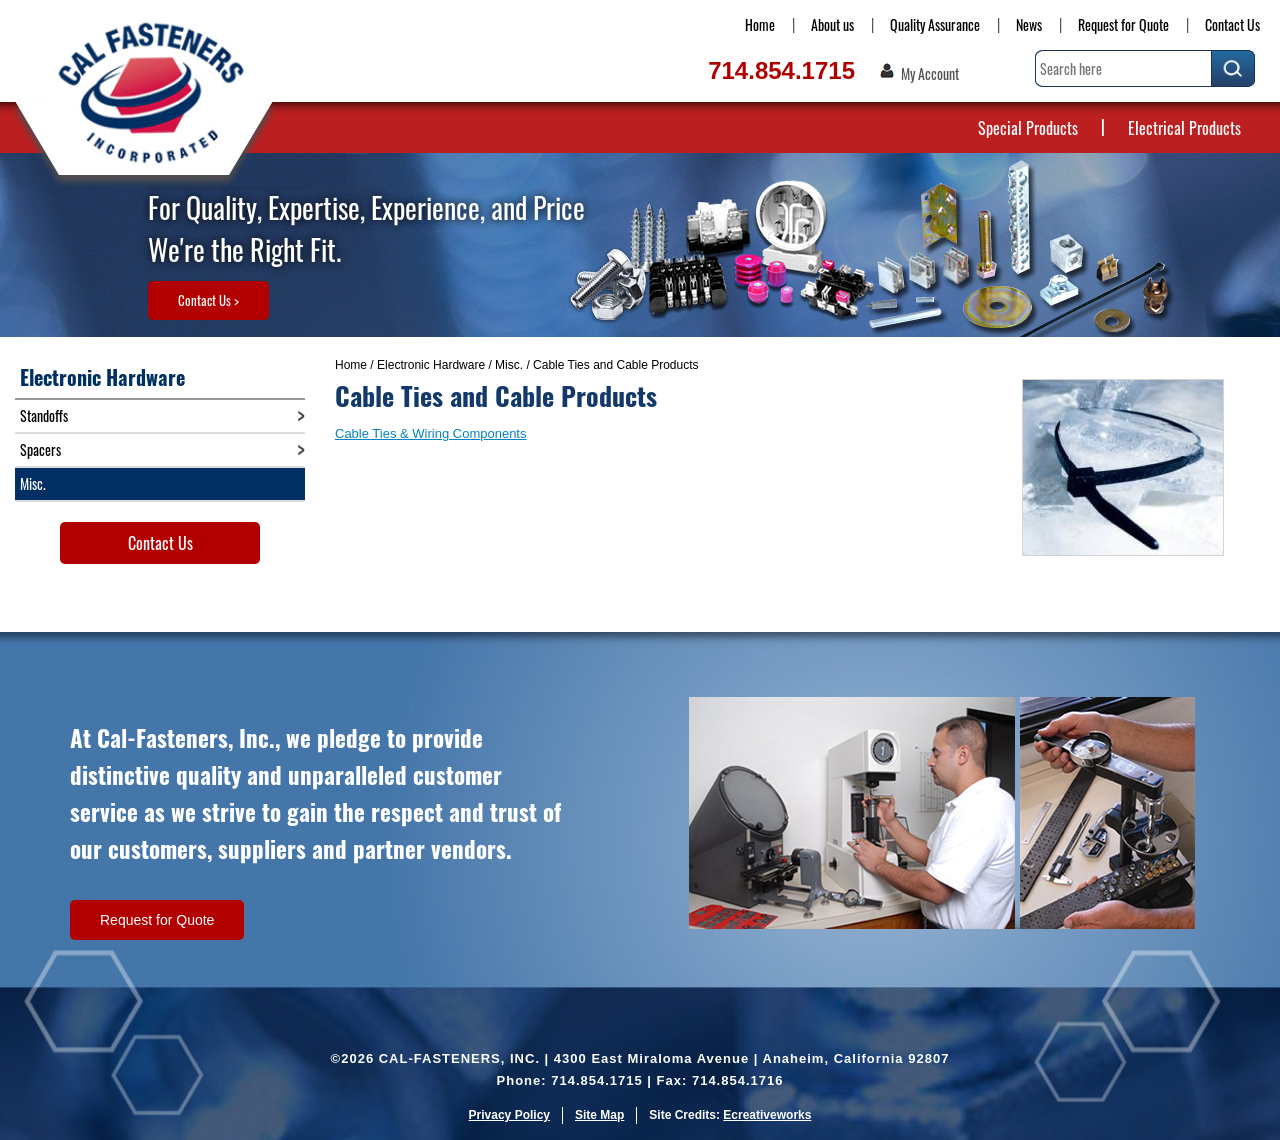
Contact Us (1232, 24)
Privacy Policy (509, 1115)
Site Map (599, 1115)
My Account (930, 74)
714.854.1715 (781, 70)
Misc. (509, 365)
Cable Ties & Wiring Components (430, 433)
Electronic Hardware (431, 365)
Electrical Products (1184, 128)
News (1029, 24)
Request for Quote (1123, 24)
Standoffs (44, 415)
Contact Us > (208, 300)
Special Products (1028, 128)
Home (760, 24)
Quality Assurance (935, 24)
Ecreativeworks (767, 1115)
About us (832, 24)
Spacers (40, 449)
